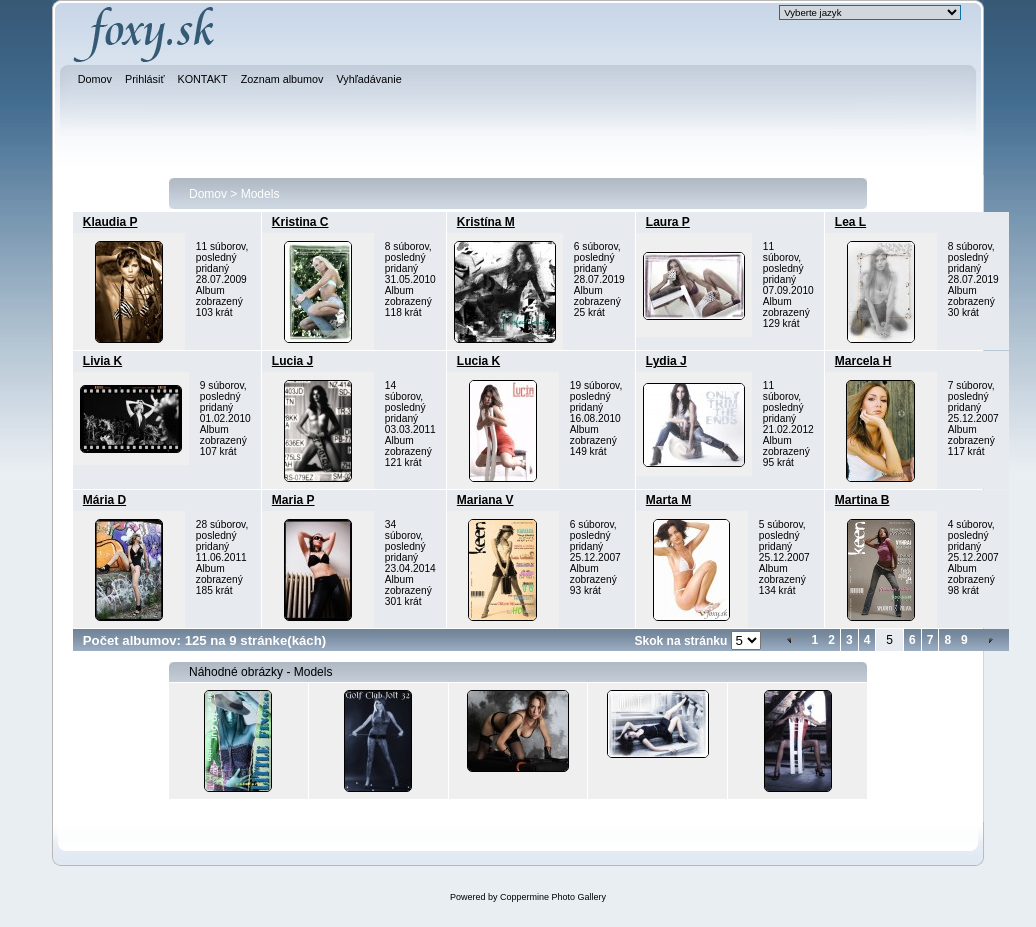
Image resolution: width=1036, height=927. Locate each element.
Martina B (862, 500)
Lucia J (292, 361)
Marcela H (863, 361)
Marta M (668, 500)
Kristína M (486, 222)
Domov (208, 194)
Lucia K (478, 361)
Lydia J (666, 361)
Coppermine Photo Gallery (553, 897)
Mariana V (485, 500)
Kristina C (300, 222)
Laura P (668, 222)
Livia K (102, 361)
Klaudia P (110, 222)
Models (260, 194)
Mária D (104, 500)
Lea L (850, 222)
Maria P (293, 500)
